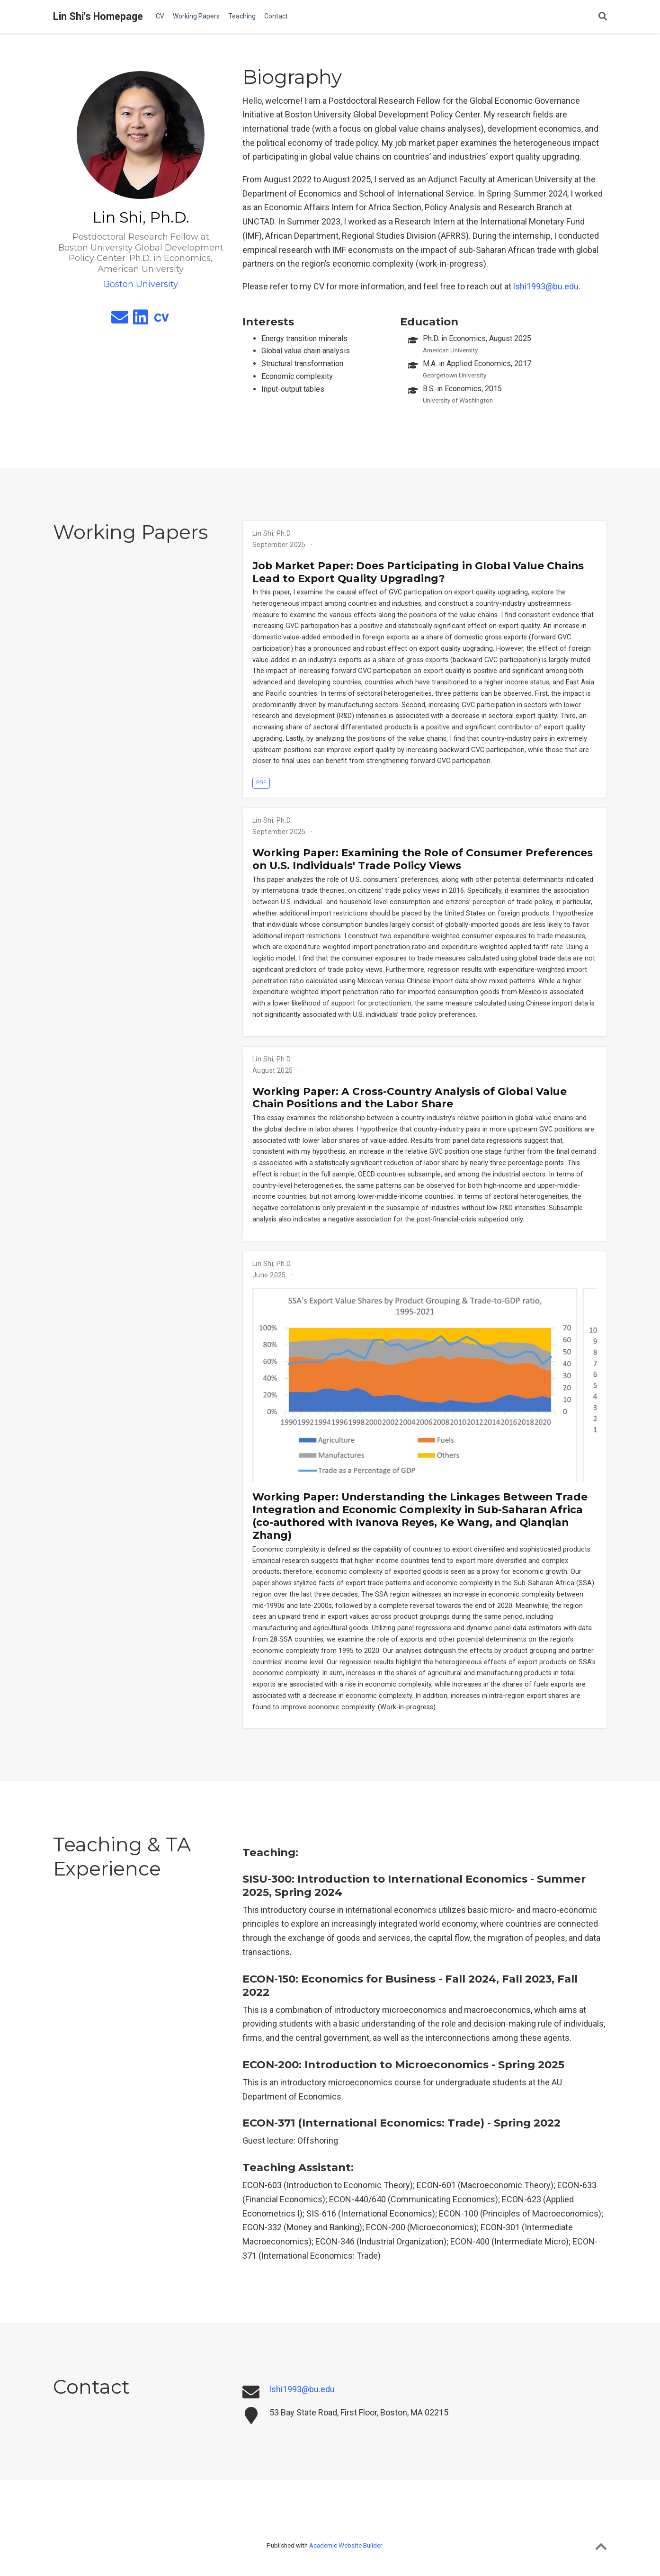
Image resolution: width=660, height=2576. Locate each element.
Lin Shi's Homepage (98, 16)
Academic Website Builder (345, 2545)
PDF (261, 783)
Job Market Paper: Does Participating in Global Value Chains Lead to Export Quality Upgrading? (418, 571)
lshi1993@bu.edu (546, 286)
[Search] (602, 16)
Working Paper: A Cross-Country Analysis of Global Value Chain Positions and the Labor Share (409, 1097)
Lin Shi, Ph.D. (272, 533)
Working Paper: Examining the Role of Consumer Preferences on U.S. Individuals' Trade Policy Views (422, 858)
